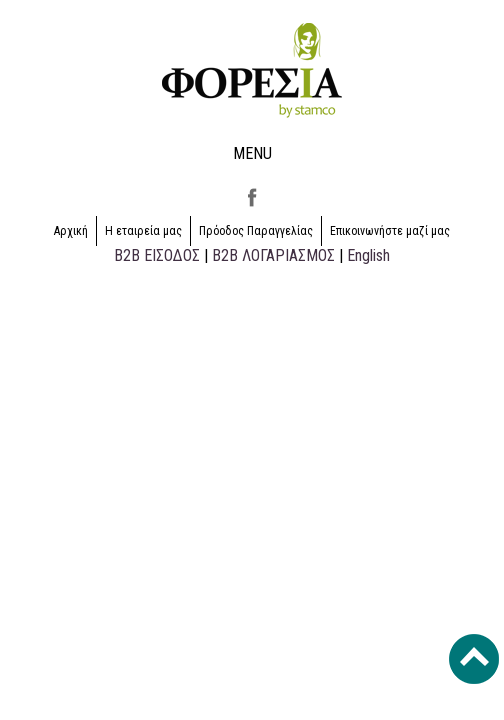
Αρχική (71, 231)
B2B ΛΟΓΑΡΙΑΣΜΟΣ (273, 255)
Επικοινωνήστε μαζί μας (390, 231)
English (368, 255)
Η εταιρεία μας (143, 231)
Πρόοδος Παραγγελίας (256, 231)
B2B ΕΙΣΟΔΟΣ (157, 255)
